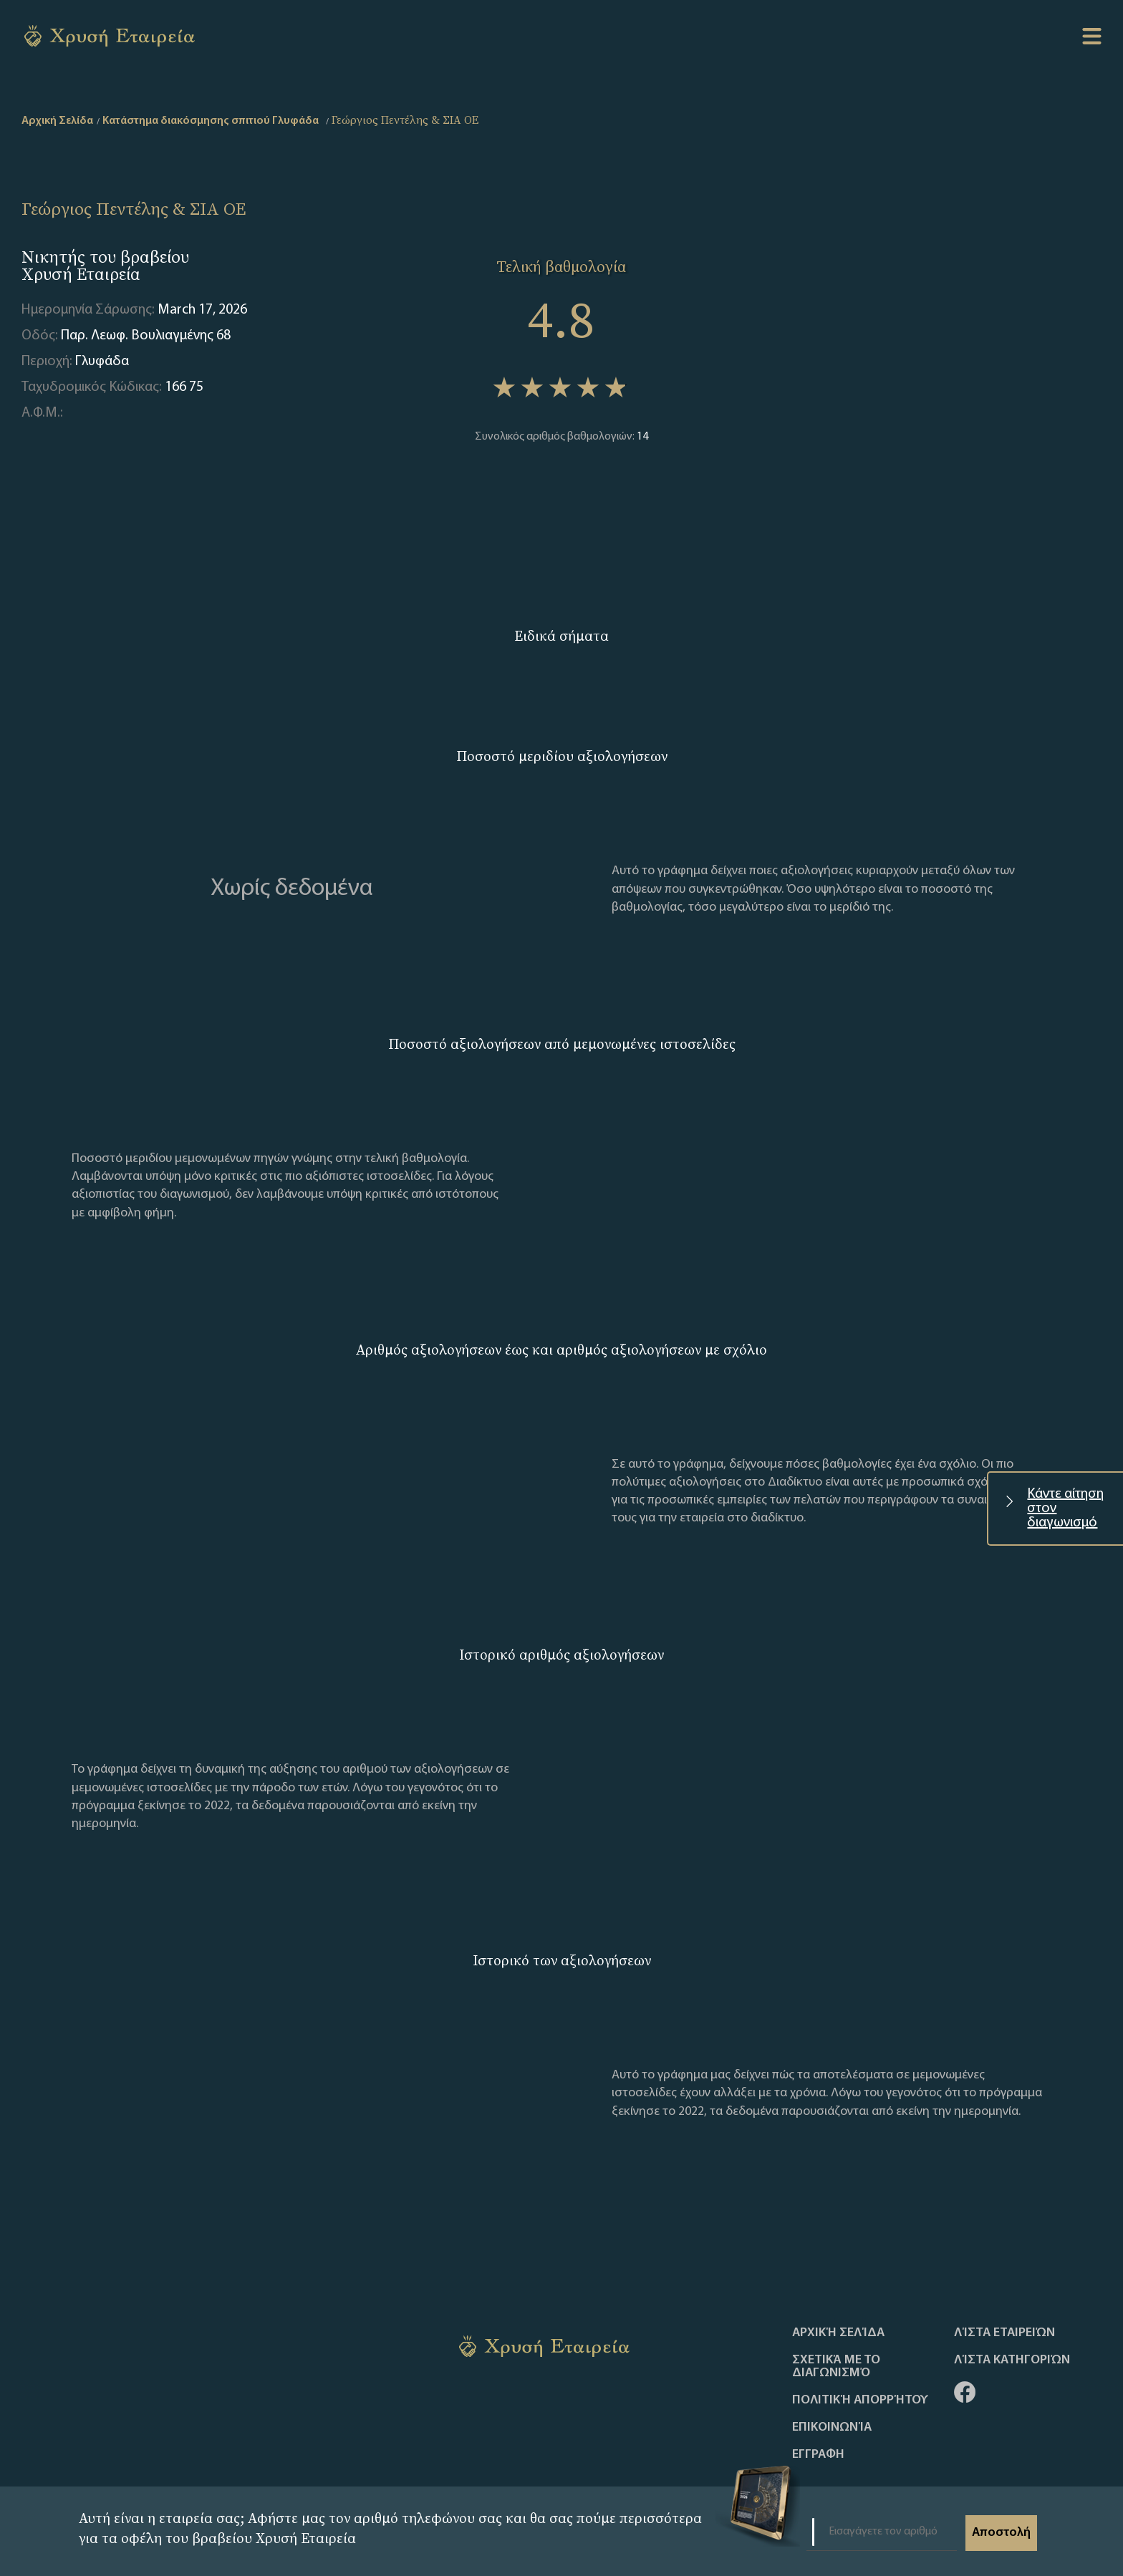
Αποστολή (1001, 2532)
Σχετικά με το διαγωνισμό (836, 2367)
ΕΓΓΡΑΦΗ (818, 2455)
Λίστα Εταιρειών (1004, 2333)
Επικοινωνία (832, 2427)
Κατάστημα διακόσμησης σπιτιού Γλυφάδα (210, 121)
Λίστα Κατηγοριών (1012, 2360)
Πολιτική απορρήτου (860, 2400)
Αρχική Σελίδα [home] (57, 121)
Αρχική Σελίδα (838, 2333)
